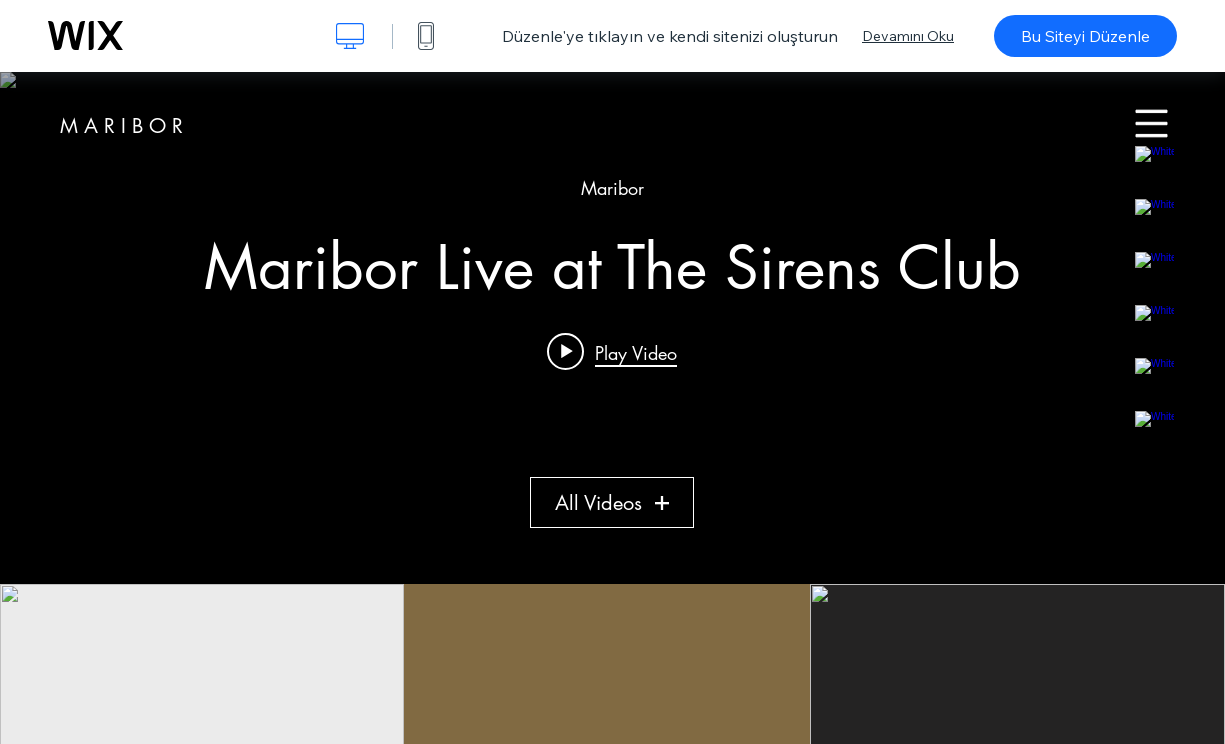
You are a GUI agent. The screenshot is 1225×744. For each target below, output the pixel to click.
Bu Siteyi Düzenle (1085, 36)
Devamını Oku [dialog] (908, 36)
